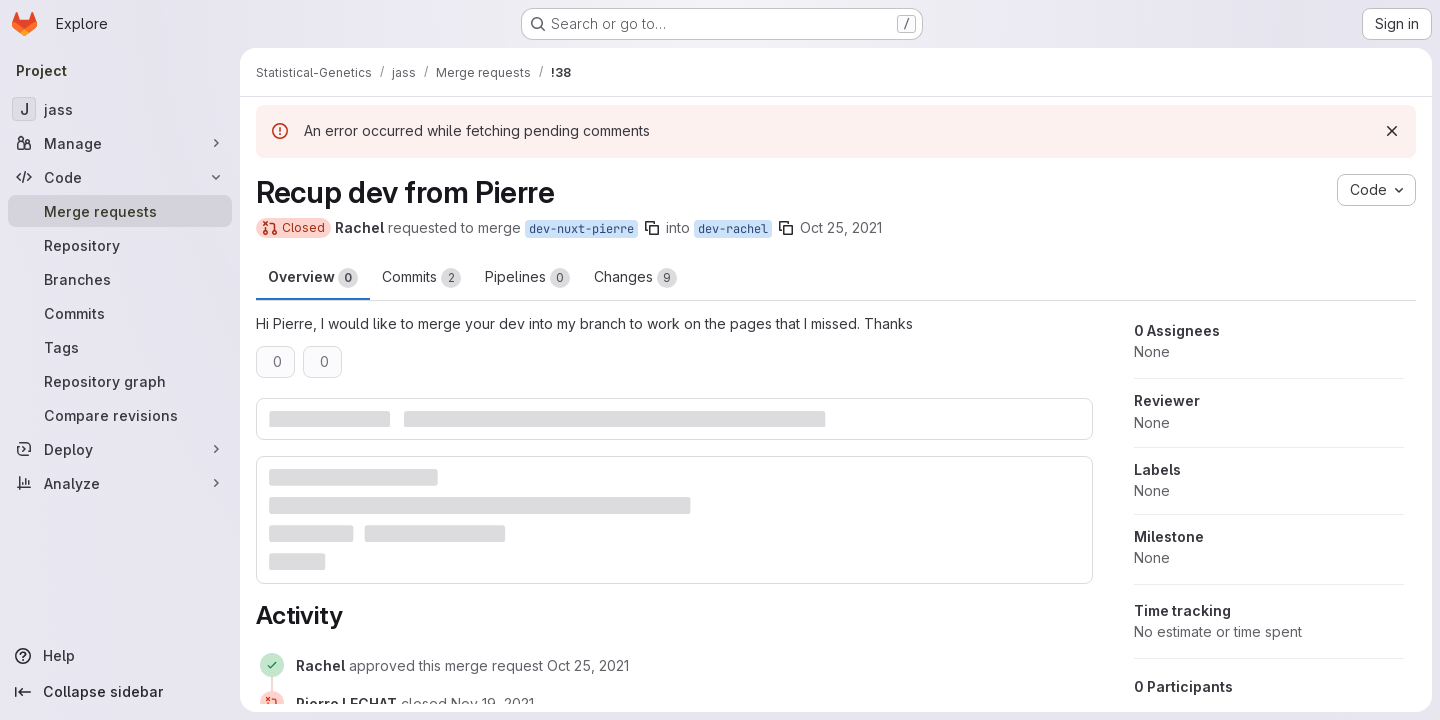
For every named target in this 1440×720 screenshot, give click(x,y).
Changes (635, 278)
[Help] (120, 656)
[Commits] (120, 313)
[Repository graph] (120, 381)
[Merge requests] (120, 211)
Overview (313, 278)
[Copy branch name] (652, 228)
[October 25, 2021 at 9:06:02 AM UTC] (588, 665)
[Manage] (120, 143)
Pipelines (527, 278)
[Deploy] (120, 449)
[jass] (120, 109)
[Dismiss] (1392, 131)
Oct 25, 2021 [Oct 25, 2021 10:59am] (841, 227)
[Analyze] (120, 483)
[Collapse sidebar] (120, 692)
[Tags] (120, 347)
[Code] (120, 177)
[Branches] (120, 279)
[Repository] (120, 245)
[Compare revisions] (120, 415)
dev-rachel (733, 229)
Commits (421, 278)
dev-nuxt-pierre (581, 229)
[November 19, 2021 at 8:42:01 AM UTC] (492, 703)
